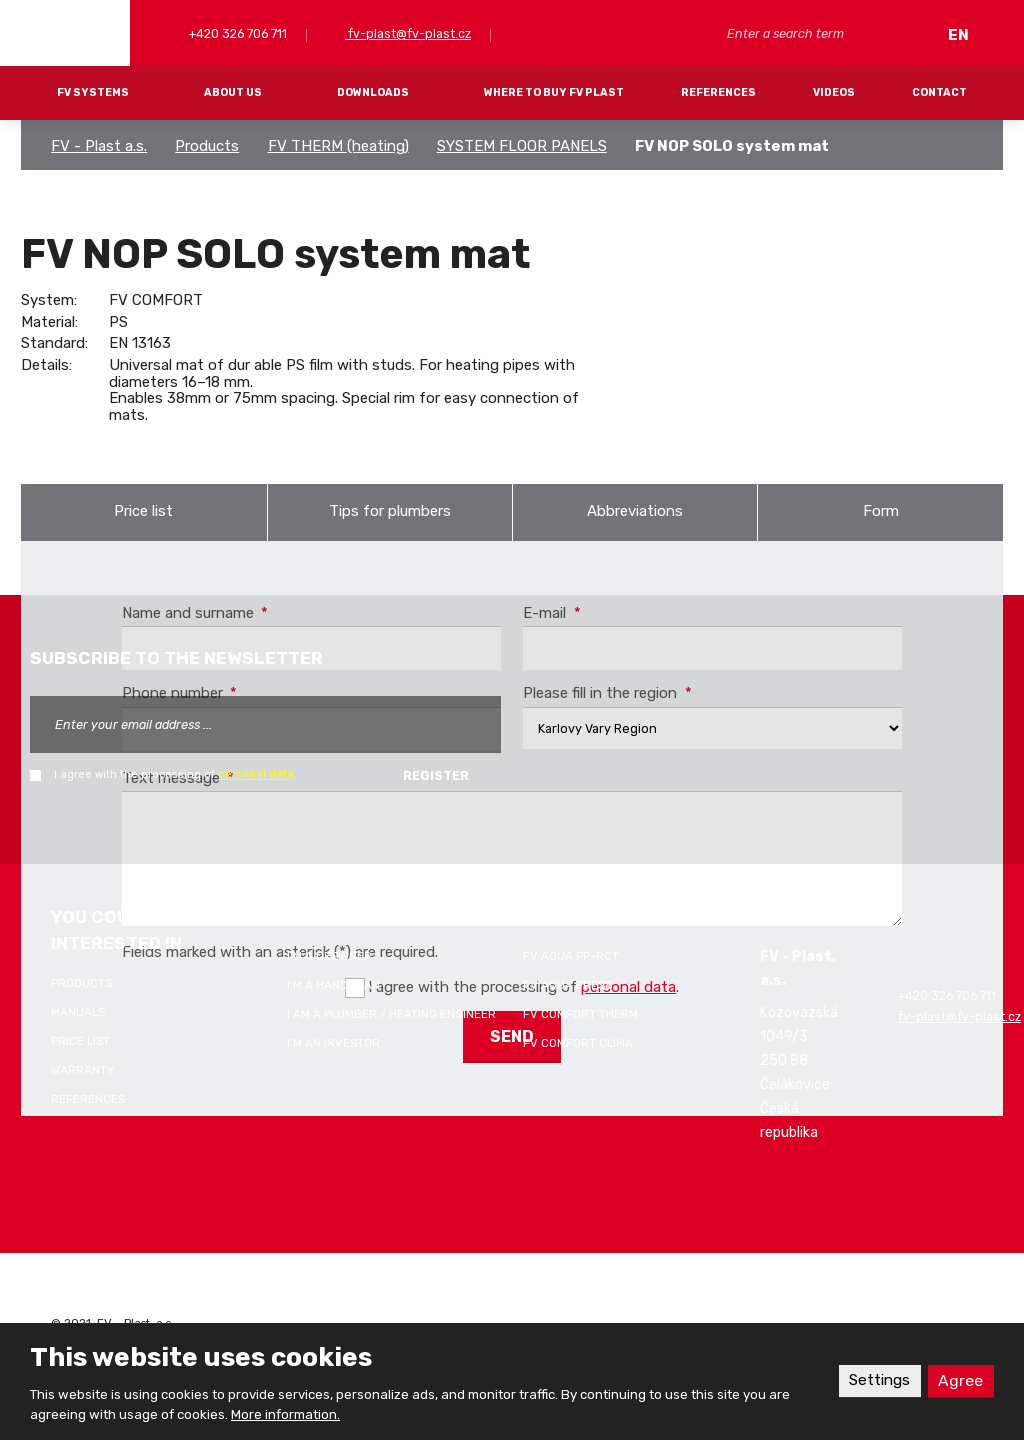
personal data (256, 774)
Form (881, 511)
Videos (834, 92)
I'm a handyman (333, 985)
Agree (960, 1380)
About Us (233, 92)
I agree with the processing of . (175, 774)
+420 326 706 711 (236, 33)
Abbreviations (635, 511)
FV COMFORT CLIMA (578, 1043)
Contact (939, 92)
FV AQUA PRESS (567, 985)
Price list (143, 511)
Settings (878, 1380)
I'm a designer (329, 956)
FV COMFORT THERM (580, 1014)
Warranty (82, 1070)
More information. (285, 1414)
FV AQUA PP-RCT (571, 956)
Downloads (373, 92)
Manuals (78, 1012)
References (718, 92)
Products (207, 146)
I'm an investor (333, 1043)
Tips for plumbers (390, 511)
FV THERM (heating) (338, 146)
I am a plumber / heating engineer (391, 1014)
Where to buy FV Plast (554, 92)
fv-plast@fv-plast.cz (408, 33)
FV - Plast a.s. (99, 146)
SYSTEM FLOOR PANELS (522, 146)
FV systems (93, 92)
